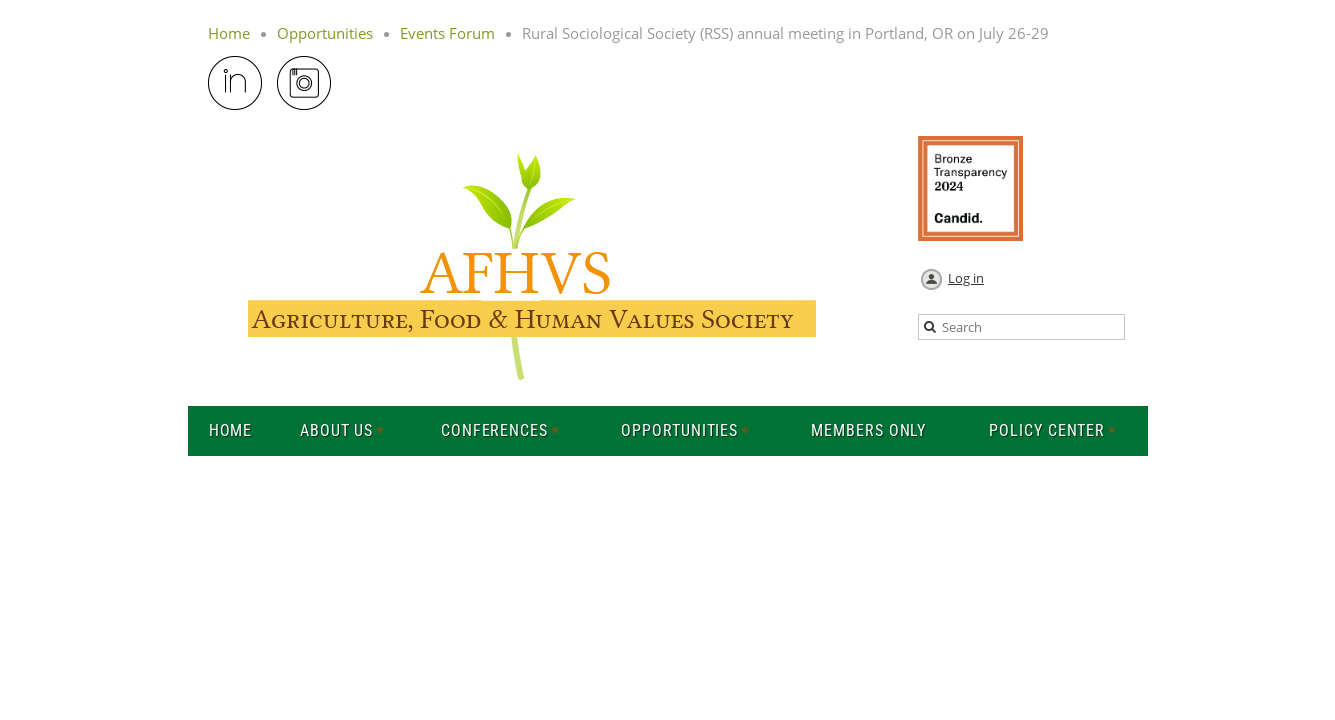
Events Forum (447, 33)
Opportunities (325, 33)
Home (229, 33)
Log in (966, 278)
